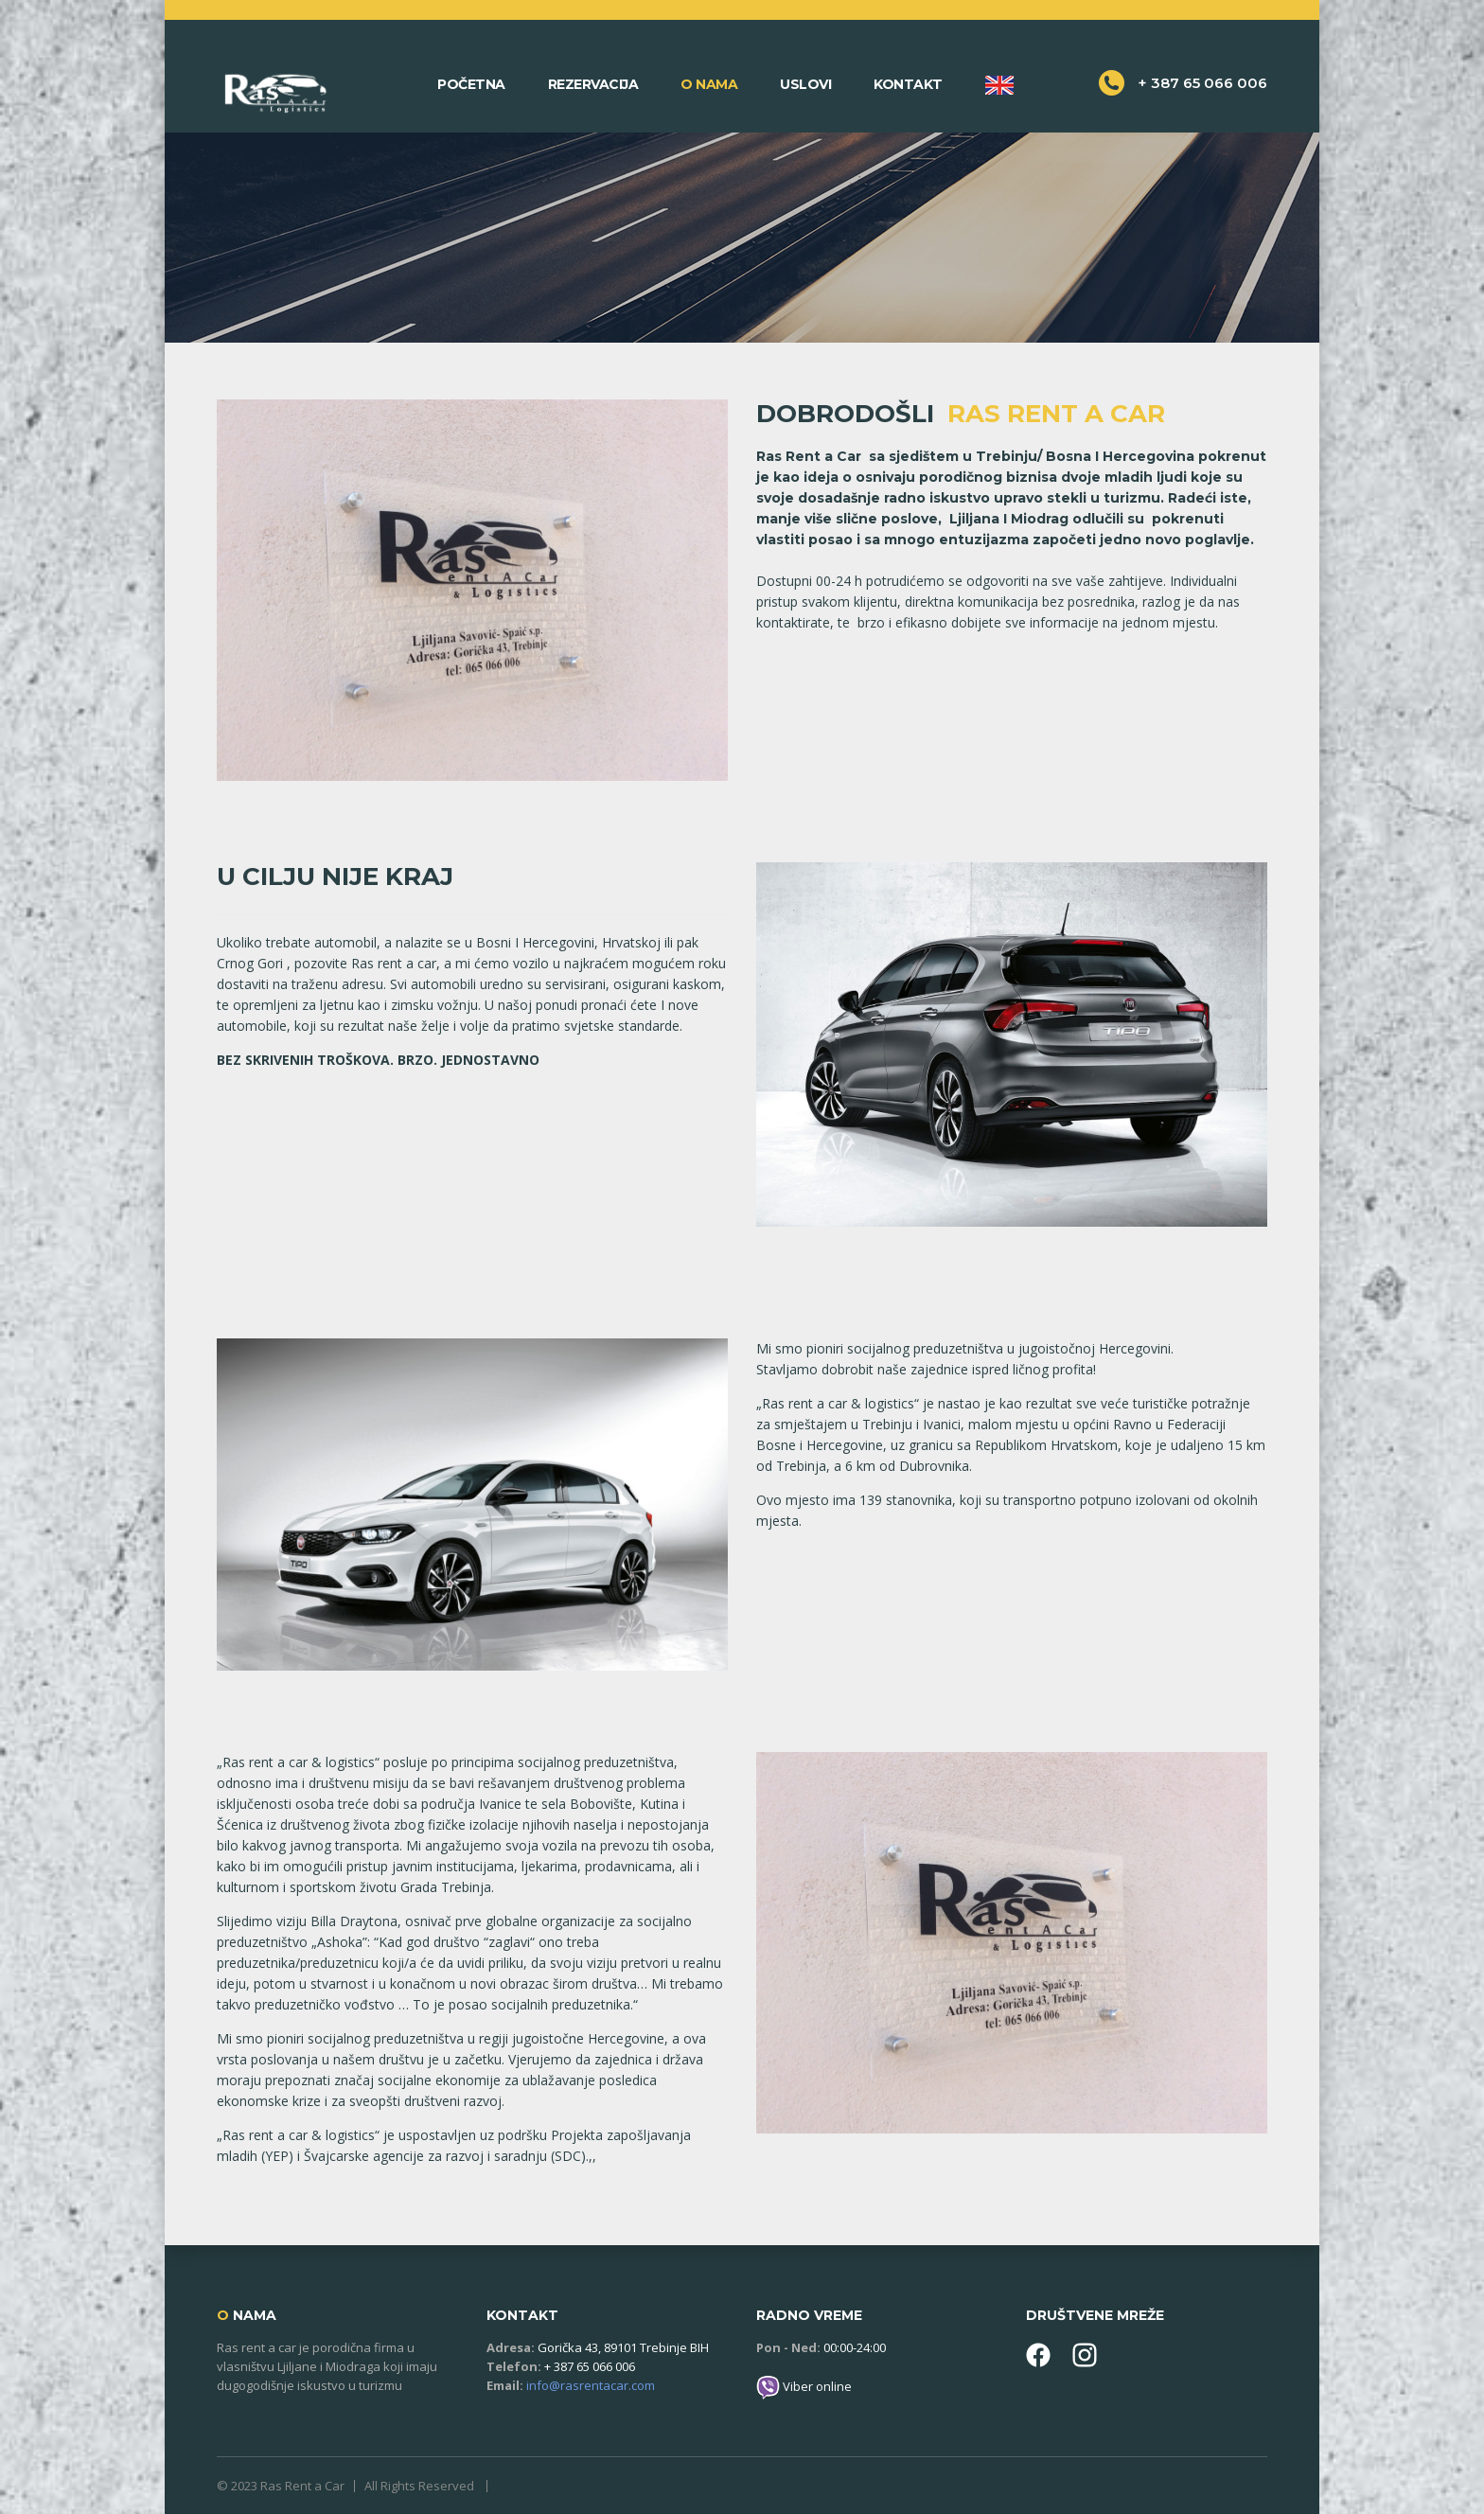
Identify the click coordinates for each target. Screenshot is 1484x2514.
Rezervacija (593, 84)
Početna (471, 84)
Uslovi (805, 84)
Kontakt (908, 84)
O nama (708, 84)
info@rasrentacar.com (590, 2385)
